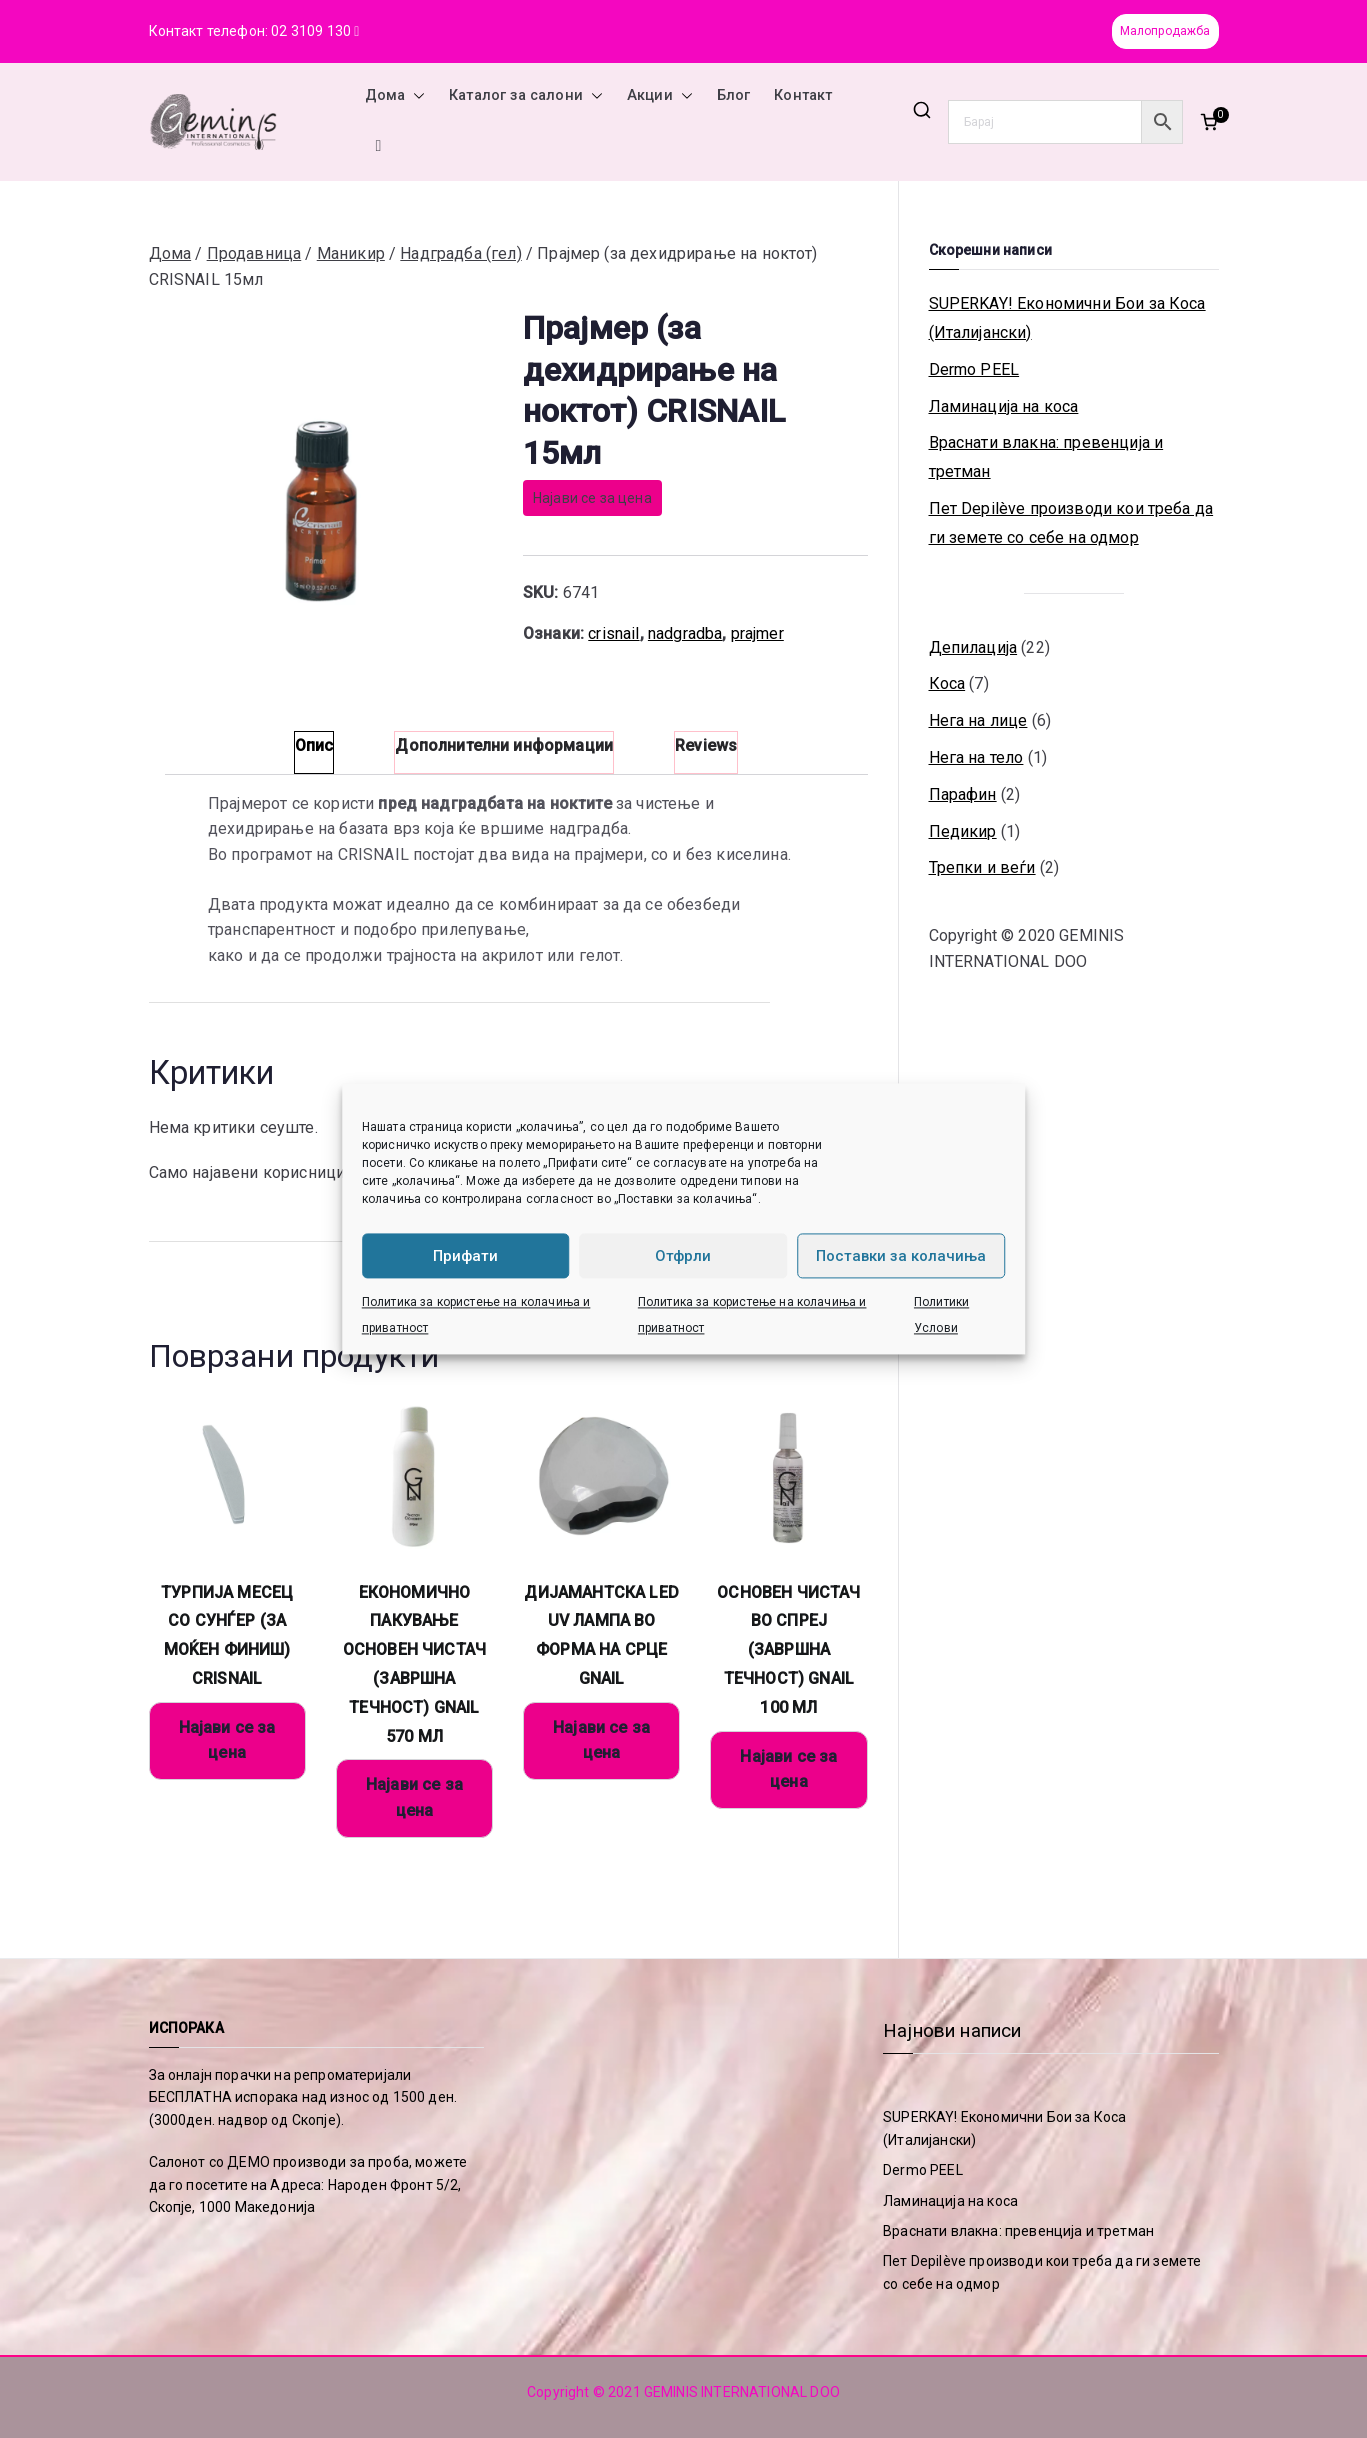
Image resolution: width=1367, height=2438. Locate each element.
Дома (395, 96)
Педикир (963, 831)
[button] (415, 96)
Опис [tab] (314, 745)
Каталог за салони (526, 96)
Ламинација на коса (1004, 406)
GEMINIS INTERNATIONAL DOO (742, 2392)
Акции (660, 96)
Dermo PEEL (974, 369)
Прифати (465, 1256)
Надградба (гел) (460, 253)
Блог (734, 95)
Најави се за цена (592, 498)
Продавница (254, 253)
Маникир (351, 253)
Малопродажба (1165, 31)
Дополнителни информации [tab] (504, 745)
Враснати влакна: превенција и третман (1046, 457)
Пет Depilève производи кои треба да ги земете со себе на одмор (1071, 523)
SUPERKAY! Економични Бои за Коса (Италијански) (1067, 318)
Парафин (963, 794)
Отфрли (683, 1256)
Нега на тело (976, 757)
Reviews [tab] (706, 745)
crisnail (613, 633)
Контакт (803, 95)
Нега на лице (978, 720)
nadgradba (685, 633)
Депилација (973, 647)
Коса (947, 683)
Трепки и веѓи (982, 867)
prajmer (757, 633)
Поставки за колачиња (901, 1256)
